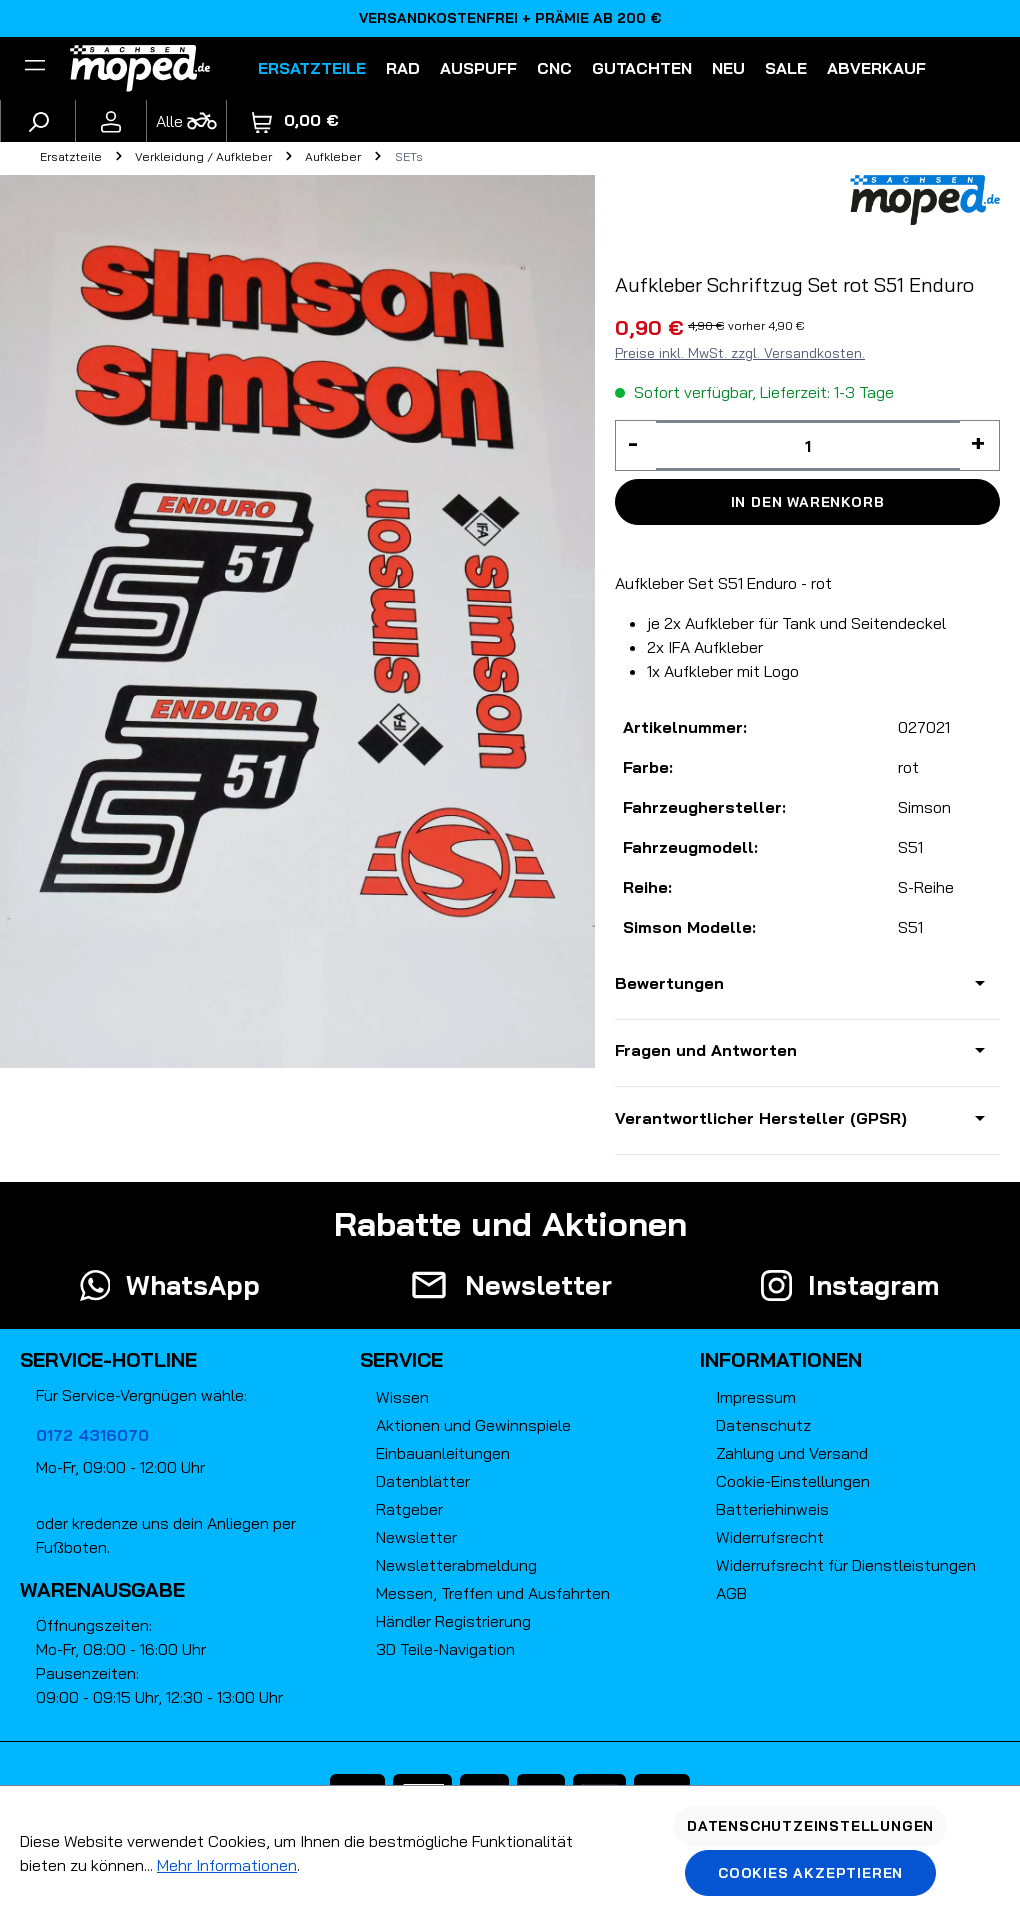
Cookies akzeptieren (810, 1873)
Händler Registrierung (453, 1621)
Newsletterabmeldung (456, 1565)
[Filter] (35, 68)
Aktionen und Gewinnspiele (473, 1425)
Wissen (402, 1397)
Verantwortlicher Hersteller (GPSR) (761, 1118)
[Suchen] (38, 121)
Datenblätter (423, 1481)
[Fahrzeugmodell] (186, 121)
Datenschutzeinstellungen (810, 1826)
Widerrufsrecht (770, 1537)
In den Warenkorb (808, 502)
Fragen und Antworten (706, 1050)
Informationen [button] (781, 1359)
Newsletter (416, 1537)
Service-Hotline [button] (108, 1359)
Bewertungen (669, 983)
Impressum (756, 1397)
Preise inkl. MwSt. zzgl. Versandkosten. (740, 353)
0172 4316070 (92, 1435)
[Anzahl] (808, 445)
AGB (731, 1593)
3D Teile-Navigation (445, 1649)
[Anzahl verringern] (636, 445)
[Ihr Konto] (111, 121)
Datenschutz (763, 1425)
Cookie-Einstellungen (793, 1481)
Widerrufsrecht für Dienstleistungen (846, 1565)
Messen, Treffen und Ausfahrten (493, 1593)
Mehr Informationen (227, 1865)
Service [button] (401, 1359)
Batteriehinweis (772, 1509)
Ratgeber (409, 1509)
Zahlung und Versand (792, 1453)
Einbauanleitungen (443, 1453)
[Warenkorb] (295, 120)
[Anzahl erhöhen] (980, 445)
